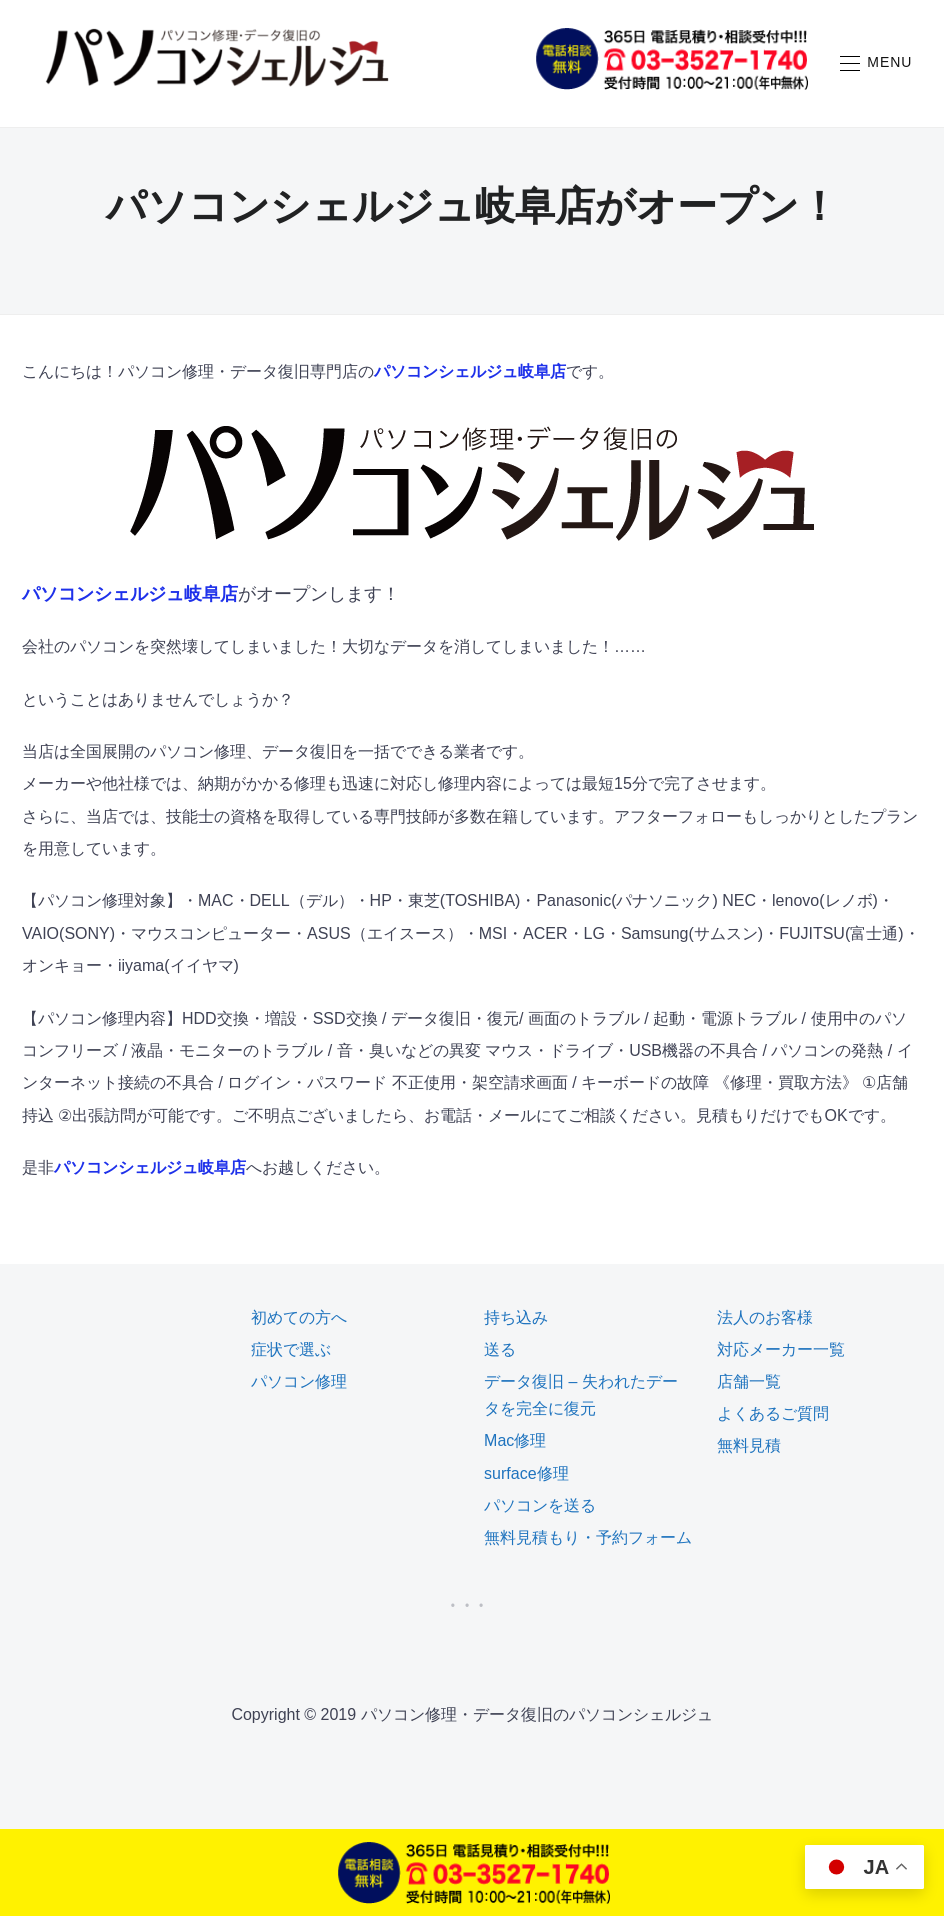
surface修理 (526, 1476)
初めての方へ (299, 1320)
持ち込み (516, 1320)
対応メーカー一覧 (781, 1352)
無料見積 (749, 1448)
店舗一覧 (749, 1384)
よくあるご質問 (773, 1416)
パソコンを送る (540, 1508)
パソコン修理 (299, 1384)
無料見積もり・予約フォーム (588, 1540)
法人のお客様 (765, 1320)
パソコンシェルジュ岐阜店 (470, 374)
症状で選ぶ (291, 1352)
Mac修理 (515, 1443)
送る (500, 1352)
